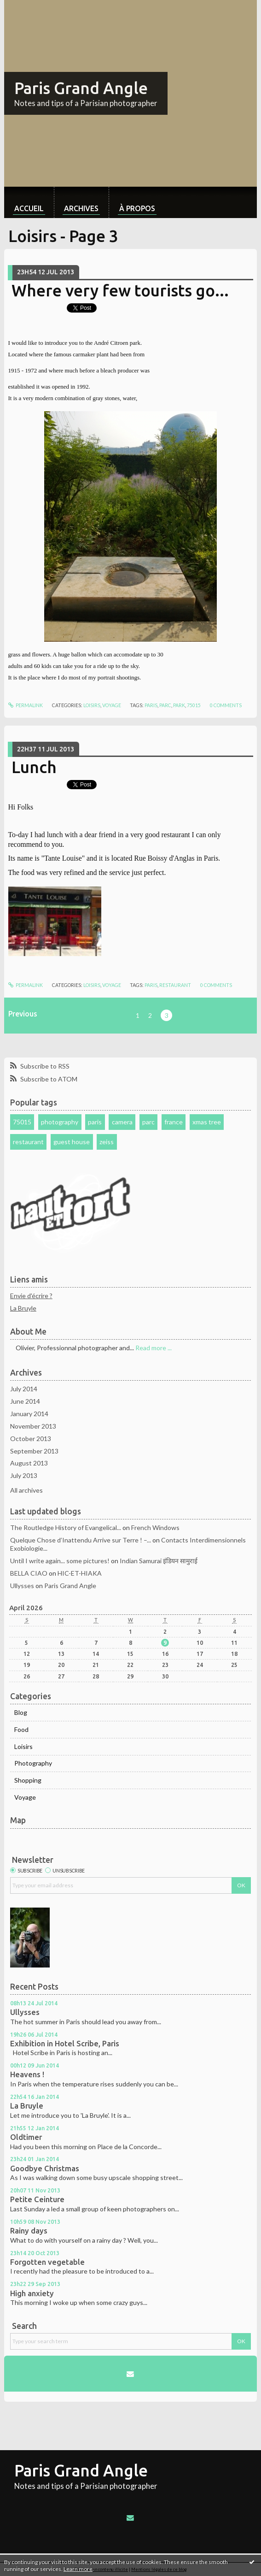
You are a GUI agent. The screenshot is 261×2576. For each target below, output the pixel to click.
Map (18, 1820)
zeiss (106, 1142)
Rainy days (28, 2231)
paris (151, 705)
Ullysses (22, 1585)
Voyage (111, 705)
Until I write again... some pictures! (60, 1561)
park (179, 705)
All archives (26, 1490)
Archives (81, 208)
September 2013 (34, 1451)
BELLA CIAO (28, 1573)
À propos (137, 208)
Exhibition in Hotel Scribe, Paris (64, 2043)
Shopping (27, 1780)
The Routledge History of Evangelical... (65, 1527)
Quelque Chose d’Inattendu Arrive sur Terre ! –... (80, 1540)
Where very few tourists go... (120, 290)
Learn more (78, 2568)
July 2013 (23, 1475)
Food (21, 1729)
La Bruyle (23, 1308)
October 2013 (30, 1438)
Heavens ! (27, 2074)
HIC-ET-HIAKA (80, 1573)
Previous (22, 1014)
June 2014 (25, 1401)
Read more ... (153, 1348)
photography (59, 1122)
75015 (194, 705)
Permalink (25, 705)
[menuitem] (29, 202)
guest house (71, 1142)
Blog (20, 1712)
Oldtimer (26, 2137)
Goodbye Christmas (44, 2168)
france (173, 1122)
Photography (33, 1763)
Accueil (29, 208)
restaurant (175, 985)
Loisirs (91, 705)
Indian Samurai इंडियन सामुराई (158, 1561)
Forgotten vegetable (47, 2262)
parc (165, 705)
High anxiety (32, 2293)
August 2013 (29, 1463)
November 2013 (33, 1426)
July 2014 (23, 1389)
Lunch (34, 767)
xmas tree (206, 1122)
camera (122, 1122)
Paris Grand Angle (81, 88)
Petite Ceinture (37, 2199)
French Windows (155, 1527)
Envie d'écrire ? (31, 1296)
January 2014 (29, 1414)
